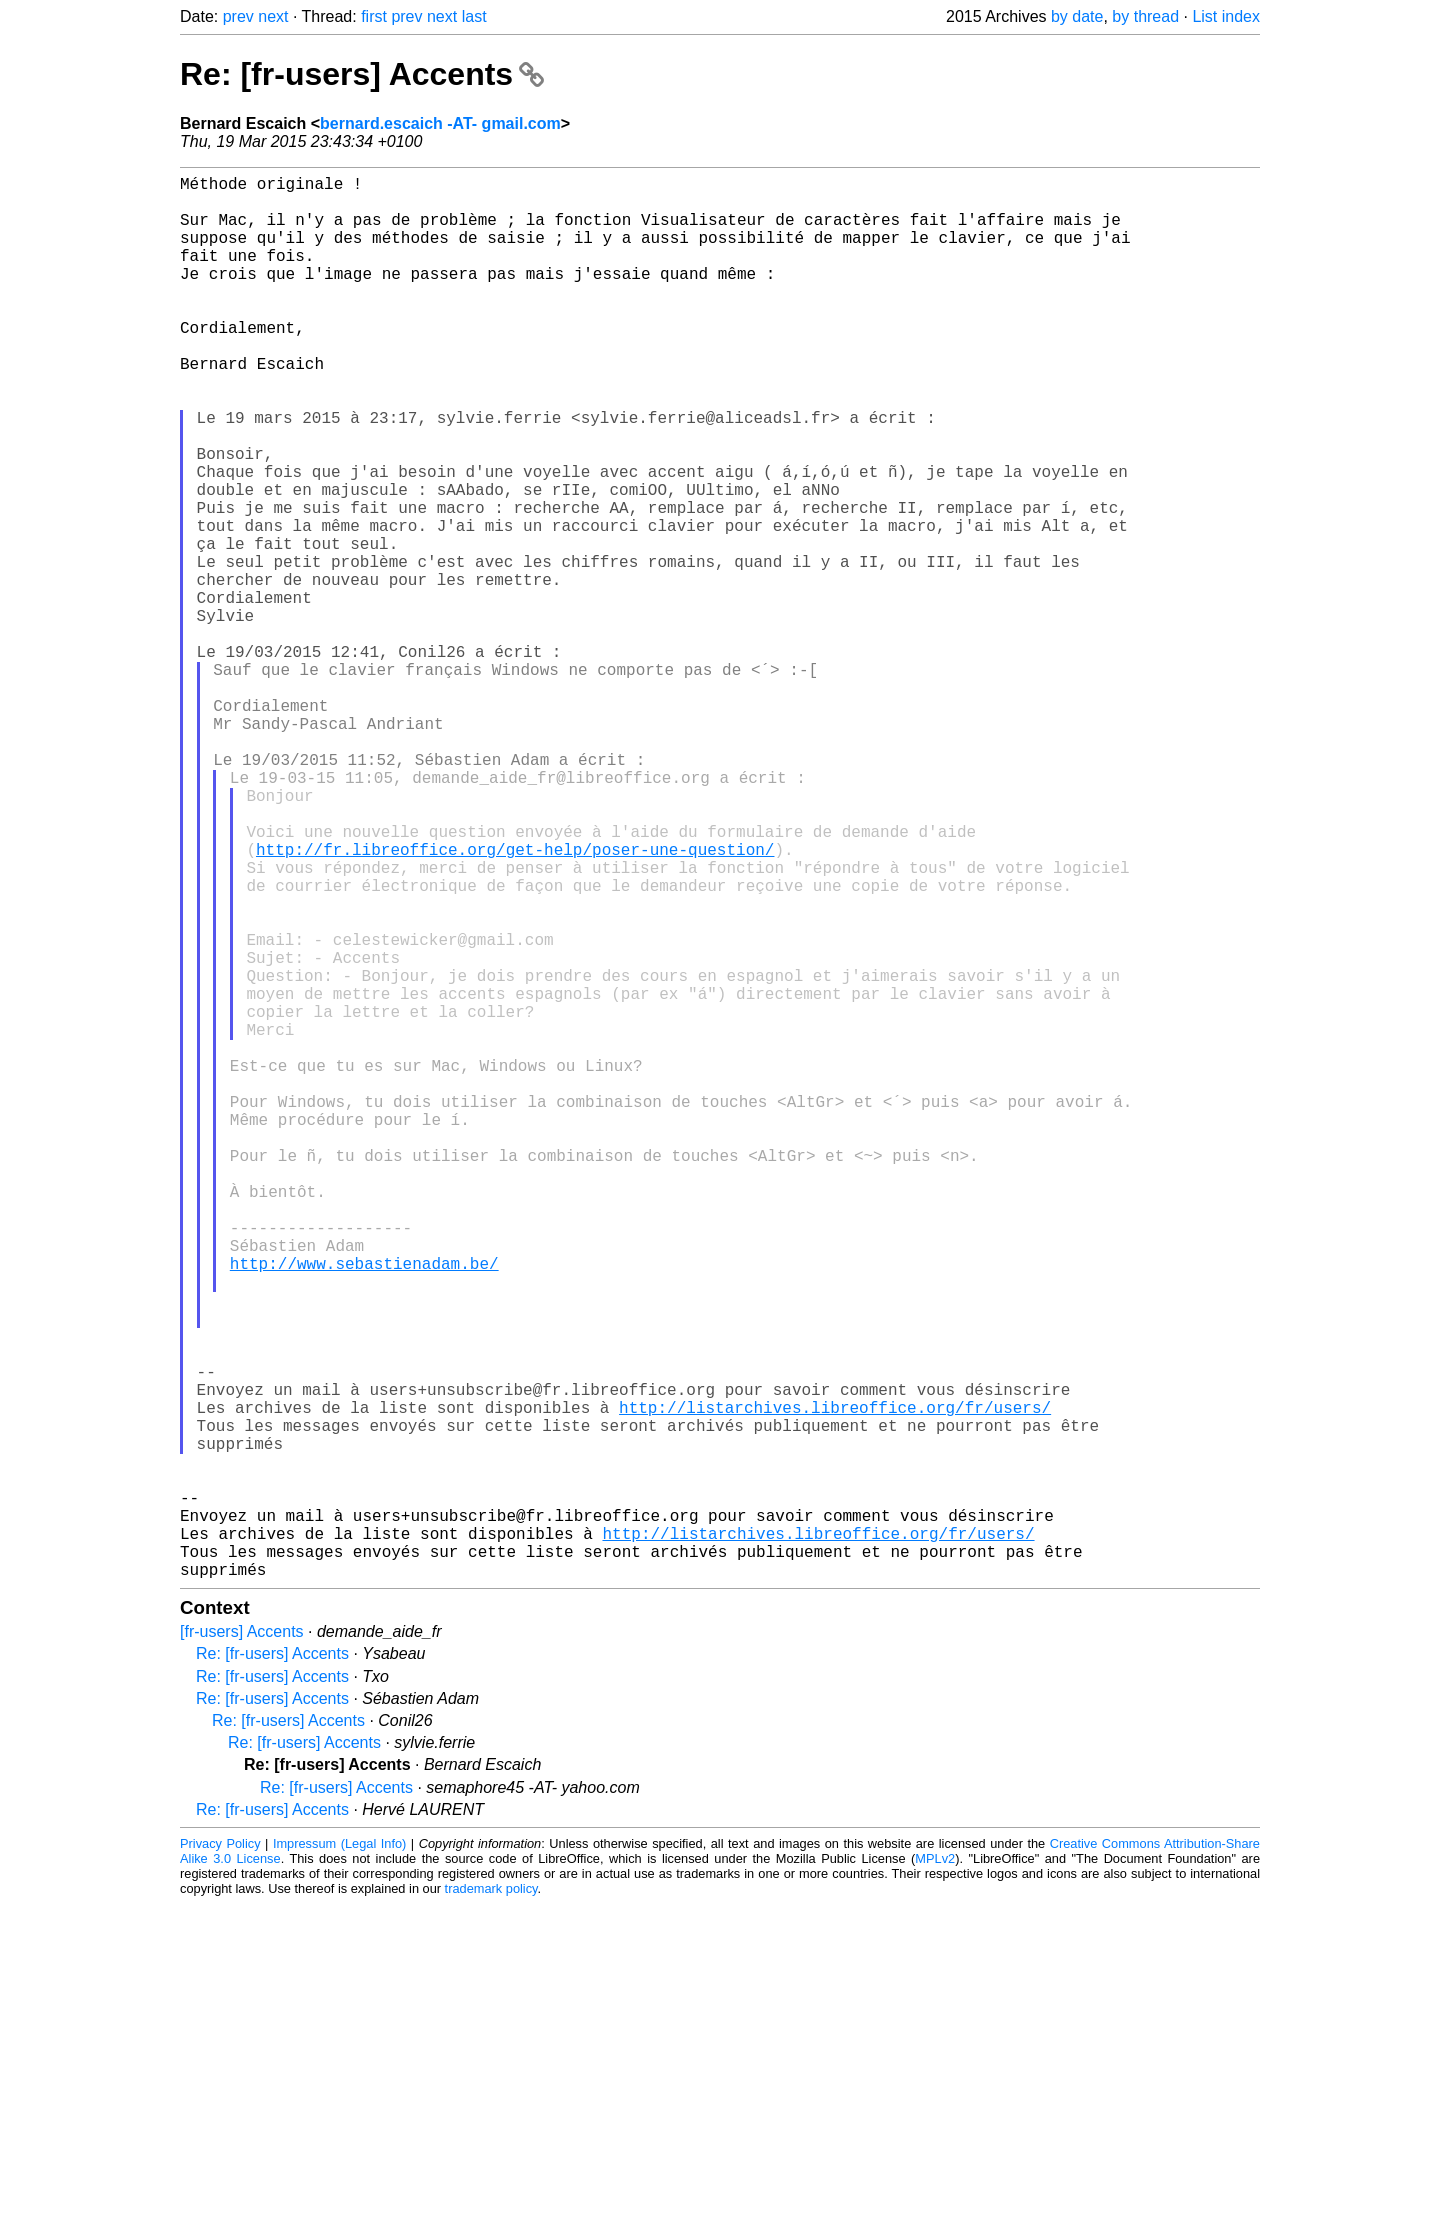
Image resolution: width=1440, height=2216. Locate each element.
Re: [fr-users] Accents (362, 74)
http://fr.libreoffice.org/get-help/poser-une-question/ (515, 1001)
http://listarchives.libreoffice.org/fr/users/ (835, 1683)
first (374, 16)
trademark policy (491, 2200)
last (474, 16)
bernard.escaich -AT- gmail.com (440, 123)
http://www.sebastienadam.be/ (364, 1507)
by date (1077, 16)
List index (1226, 16)
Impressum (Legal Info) (339, 2155)
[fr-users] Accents (242, 1943)
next (273, 16)
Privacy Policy (220, 2155)
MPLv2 (935, 2170)
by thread (1145, 16)
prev (238, 16)
